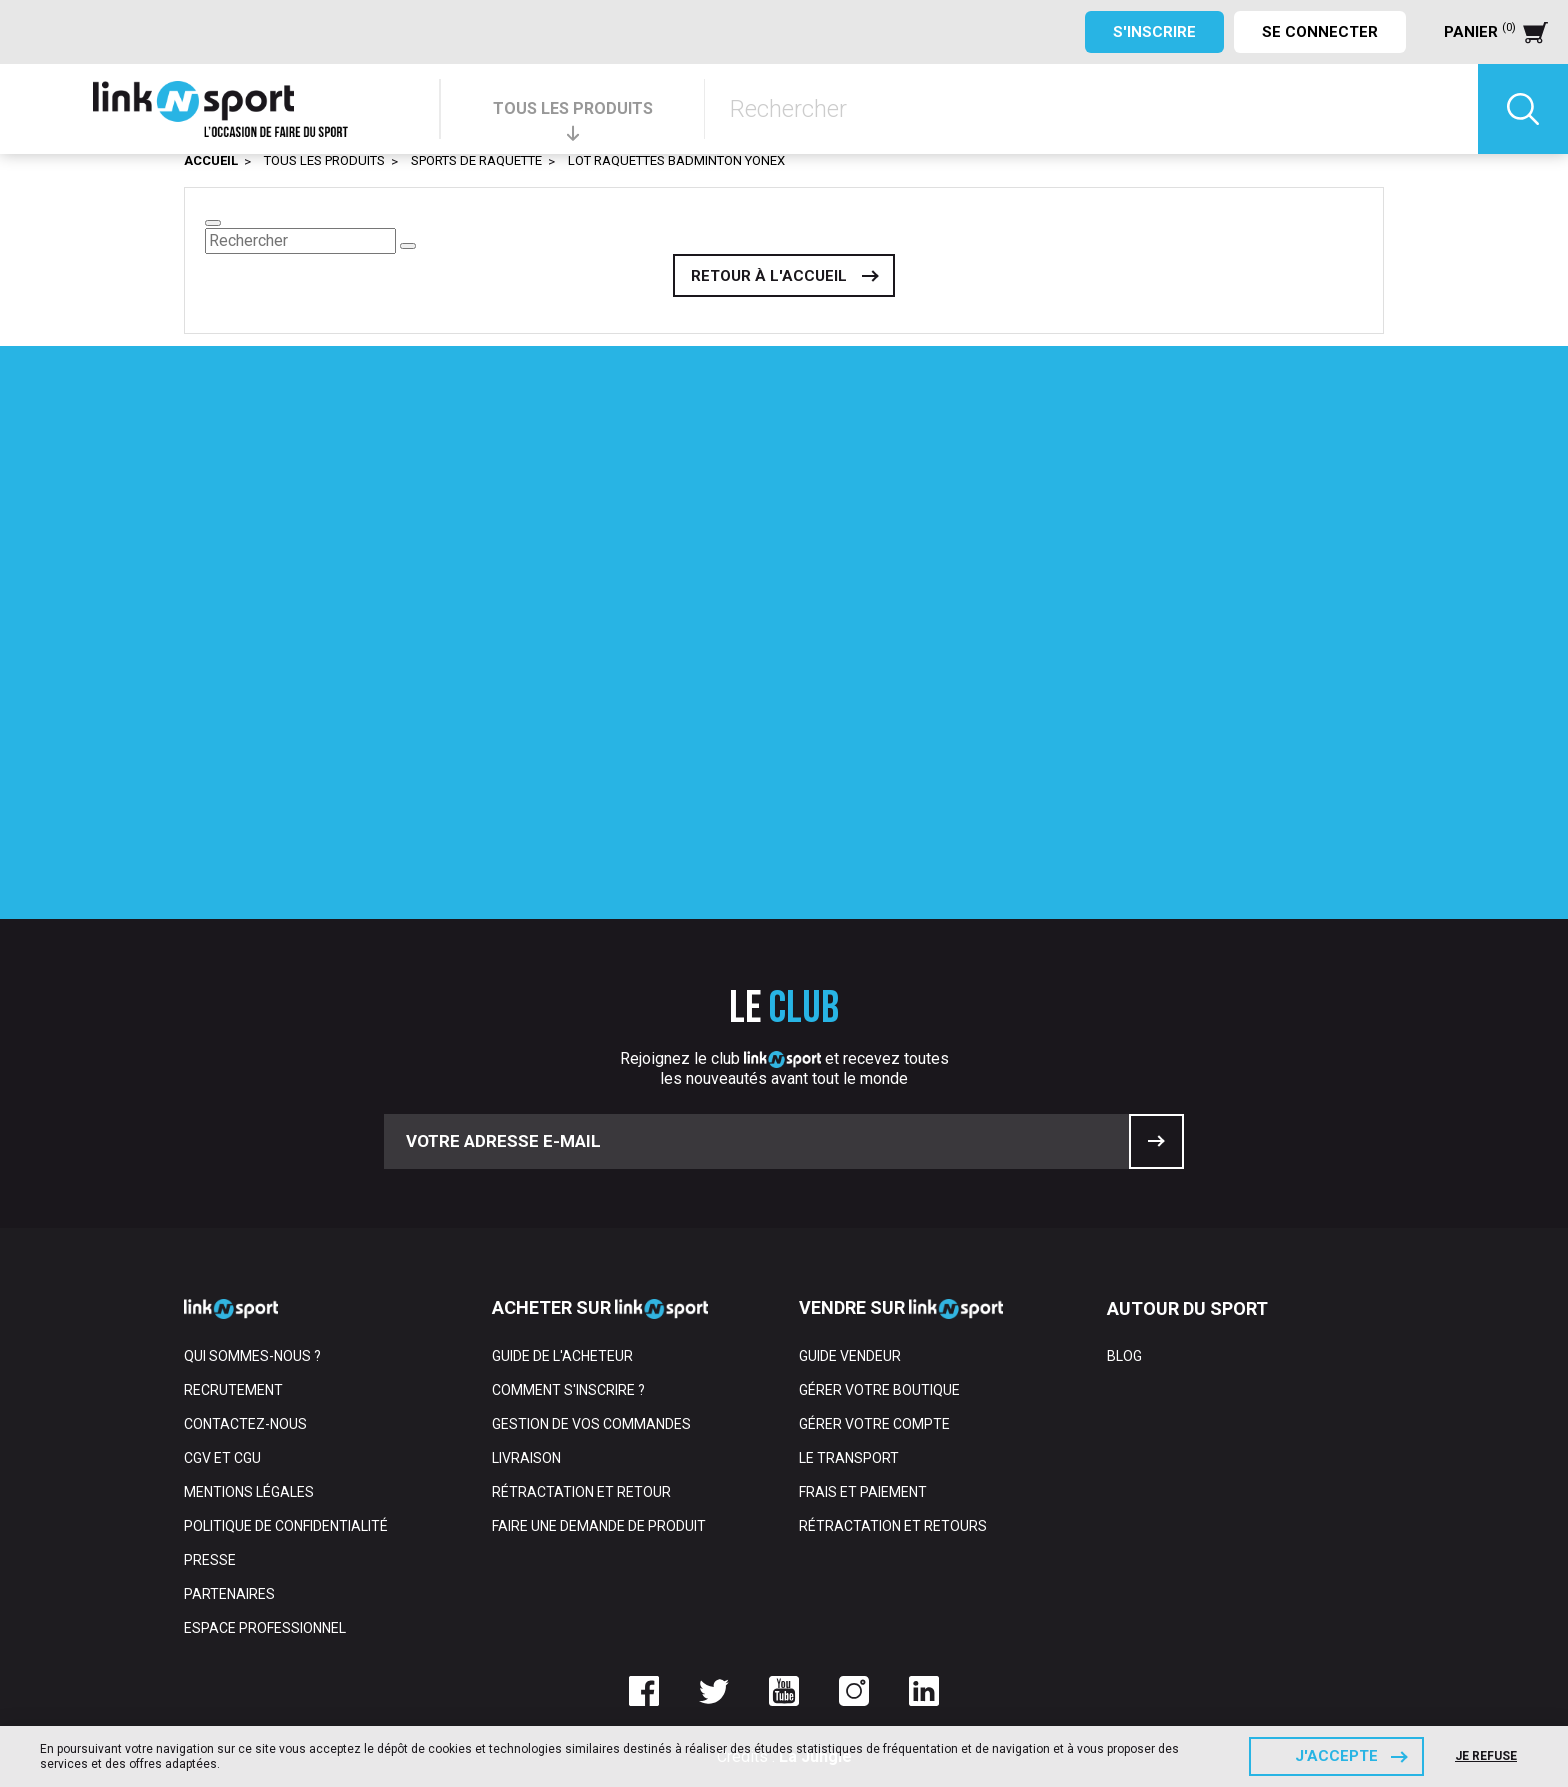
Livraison (526, 1458)
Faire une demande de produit (599, 1526)
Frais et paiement (863, 1492)
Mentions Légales (249, 1492)
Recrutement (233, 1390)
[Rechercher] (1091, 109)
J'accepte (1336, 1756)
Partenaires (229, 1594)
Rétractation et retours (893, 1526)
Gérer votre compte (874, 1424)
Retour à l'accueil (769, 276)
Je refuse (1486, 1756)
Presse (210, 1560)
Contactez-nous (245, 1424)
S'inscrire (1154, 32)
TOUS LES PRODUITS (573, 108)
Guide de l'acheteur (562, 1356)
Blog (1124, 1356)
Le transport (849, 1458)
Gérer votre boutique (879, 1390)
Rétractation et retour (581, 1492)
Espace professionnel (265, 1628)
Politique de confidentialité (286, 1526)
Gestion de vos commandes (591, 1424)
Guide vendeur (850, 1356)
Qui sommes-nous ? (252, 1356)
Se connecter (1320, 32)
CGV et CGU (222, 1458)
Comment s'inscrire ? (568, 1390)
